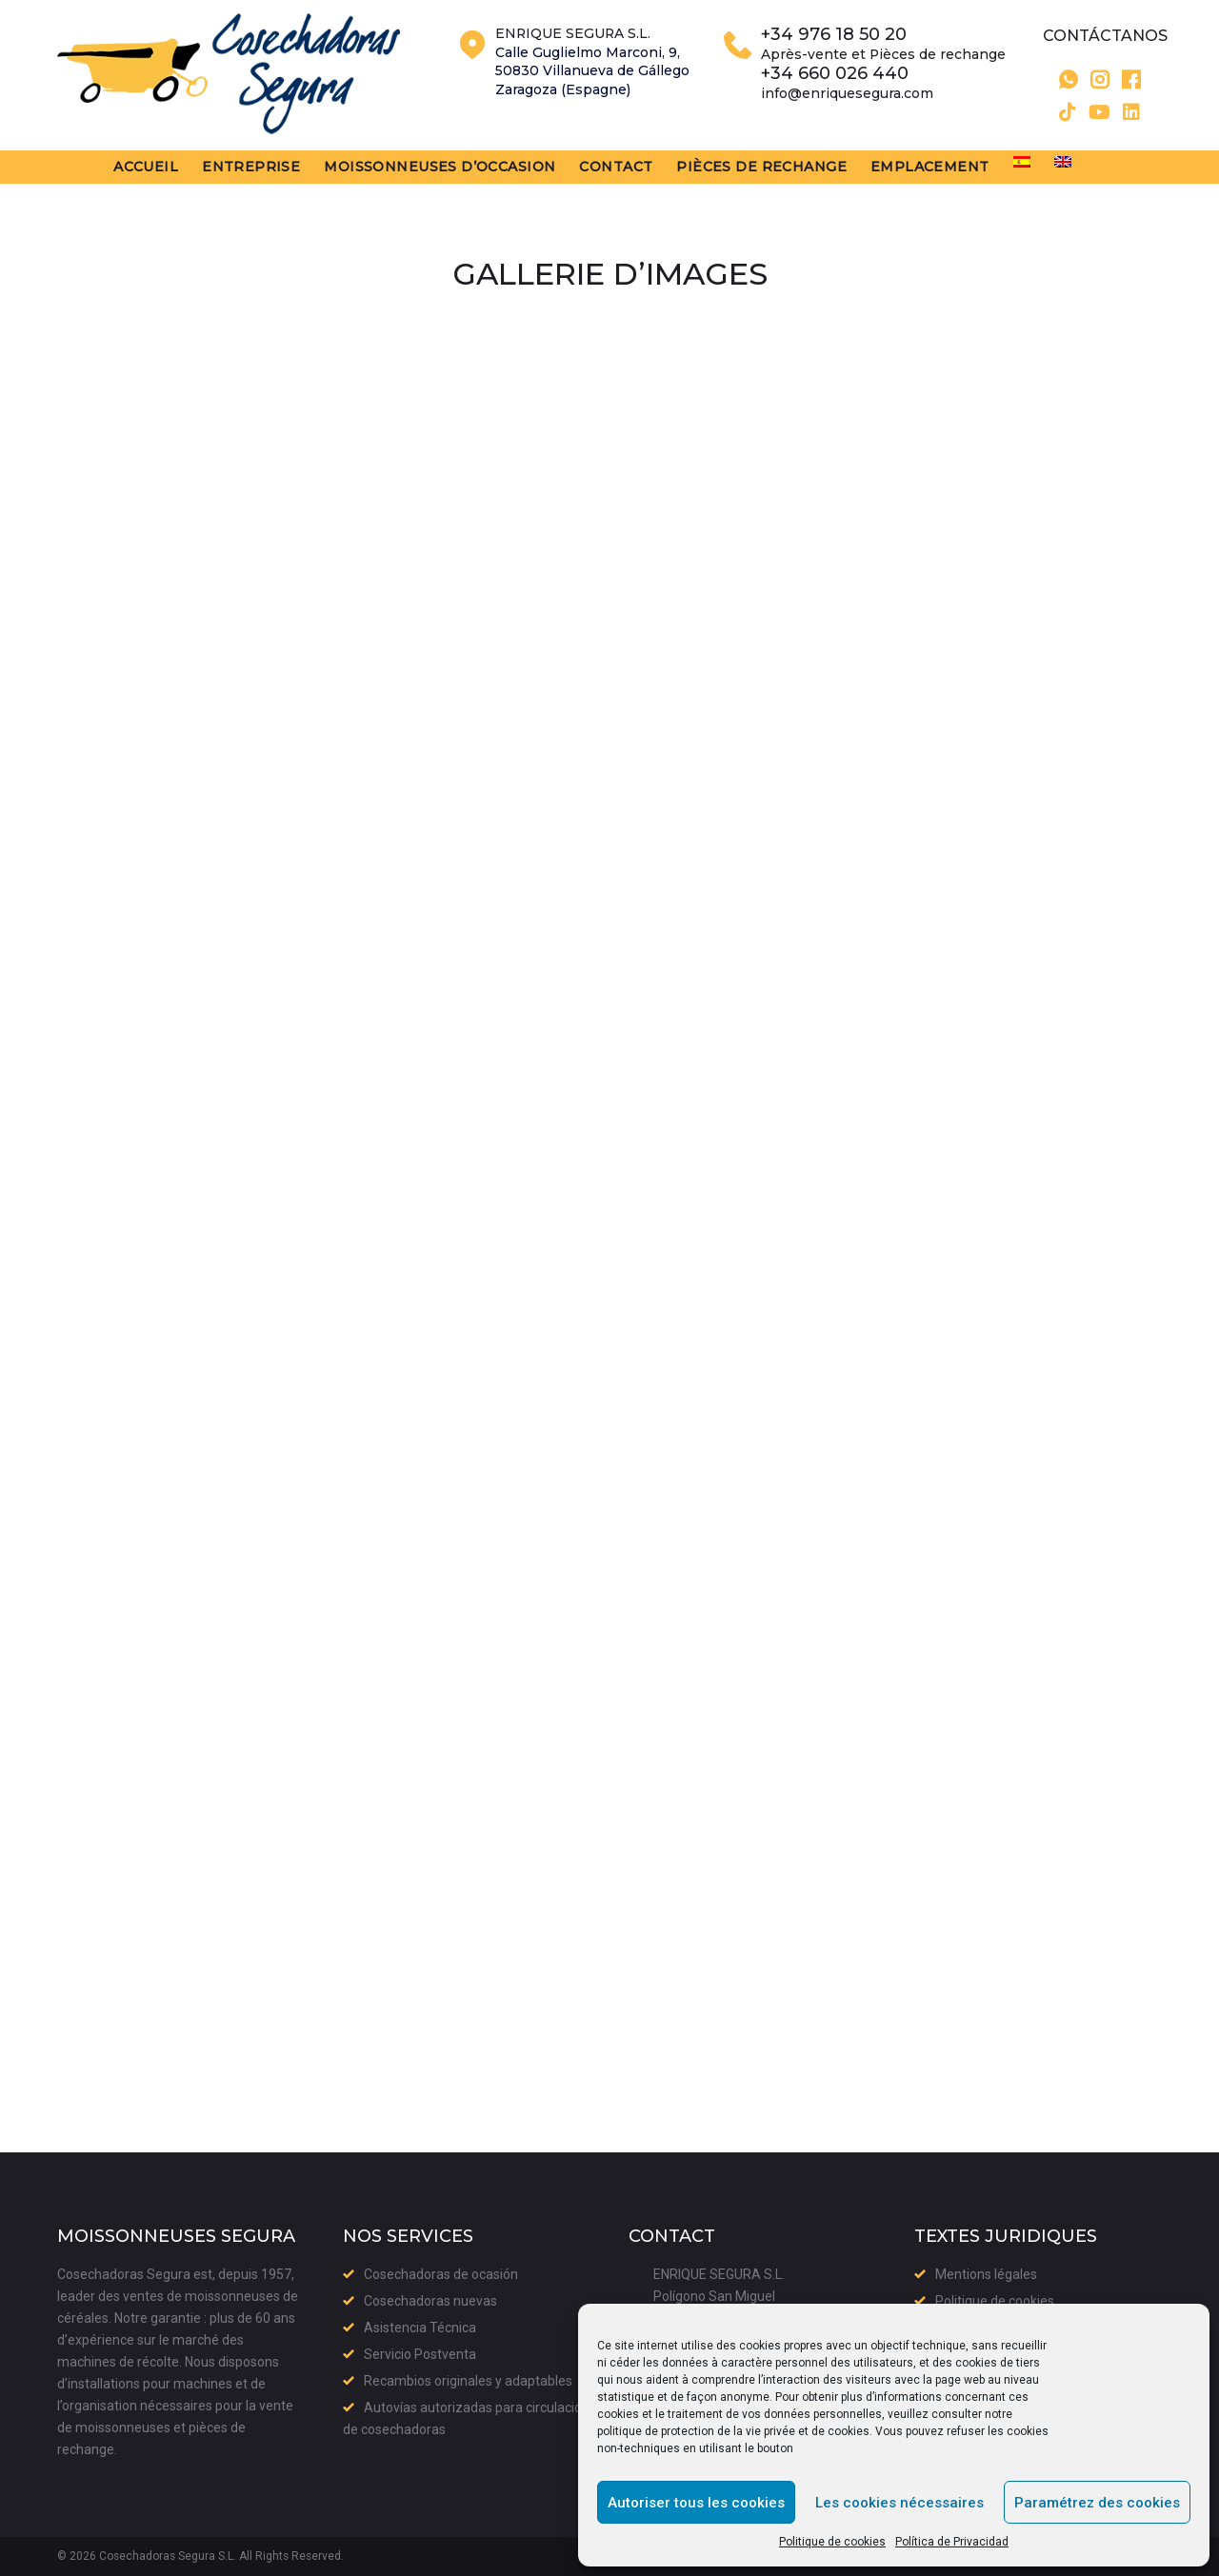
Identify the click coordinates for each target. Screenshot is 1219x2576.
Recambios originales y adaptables (468, 2380)
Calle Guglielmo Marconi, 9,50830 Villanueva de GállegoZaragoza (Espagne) (592, 73)
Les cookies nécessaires (899, 2502)
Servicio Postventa (420, 2354)
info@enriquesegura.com (847, 96)
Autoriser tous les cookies (696, 2502)
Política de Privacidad (952, 2541)
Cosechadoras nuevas (430, 2300)
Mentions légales (986, 2274)
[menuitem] (1039, 166)
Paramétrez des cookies (1097, 2502)
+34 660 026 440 (835, 77)
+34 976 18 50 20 (834, 38)
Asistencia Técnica (420, 2327)
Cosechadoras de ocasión (441, 2274)
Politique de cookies (832, 2541)
